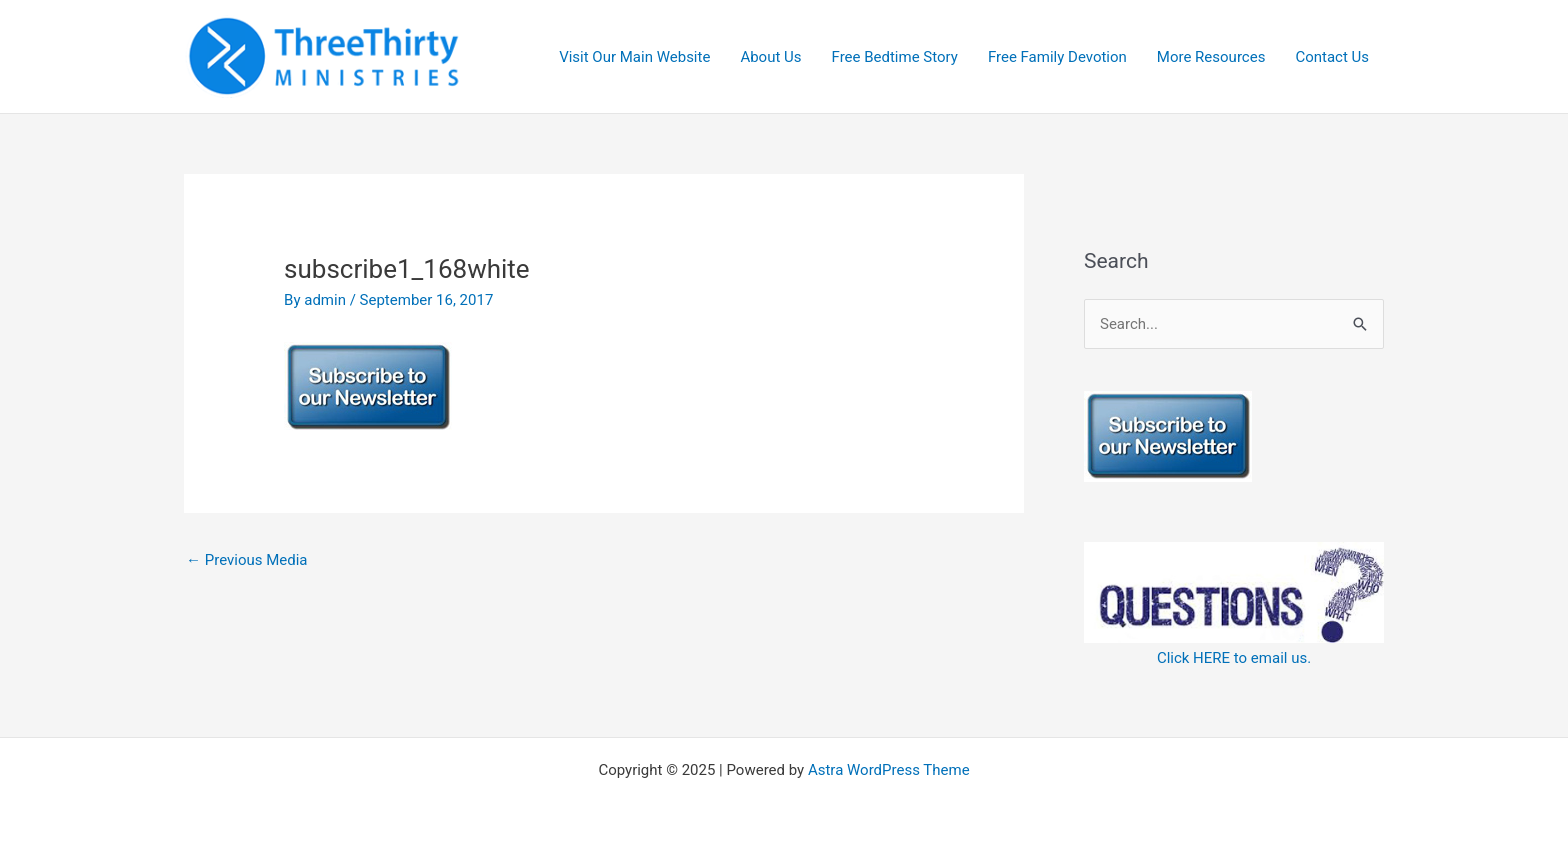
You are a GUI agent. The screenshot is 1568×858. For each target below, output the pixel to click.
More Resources (1211, 57)
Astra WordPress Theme (889, 770)
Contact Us (1332, 57)
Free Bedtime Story (895, 57)
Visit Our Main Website (634, 57)
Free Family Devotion (1057, 57)
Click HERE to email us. (1234, 658)
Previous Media (247, 560)
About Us (770, 57)
